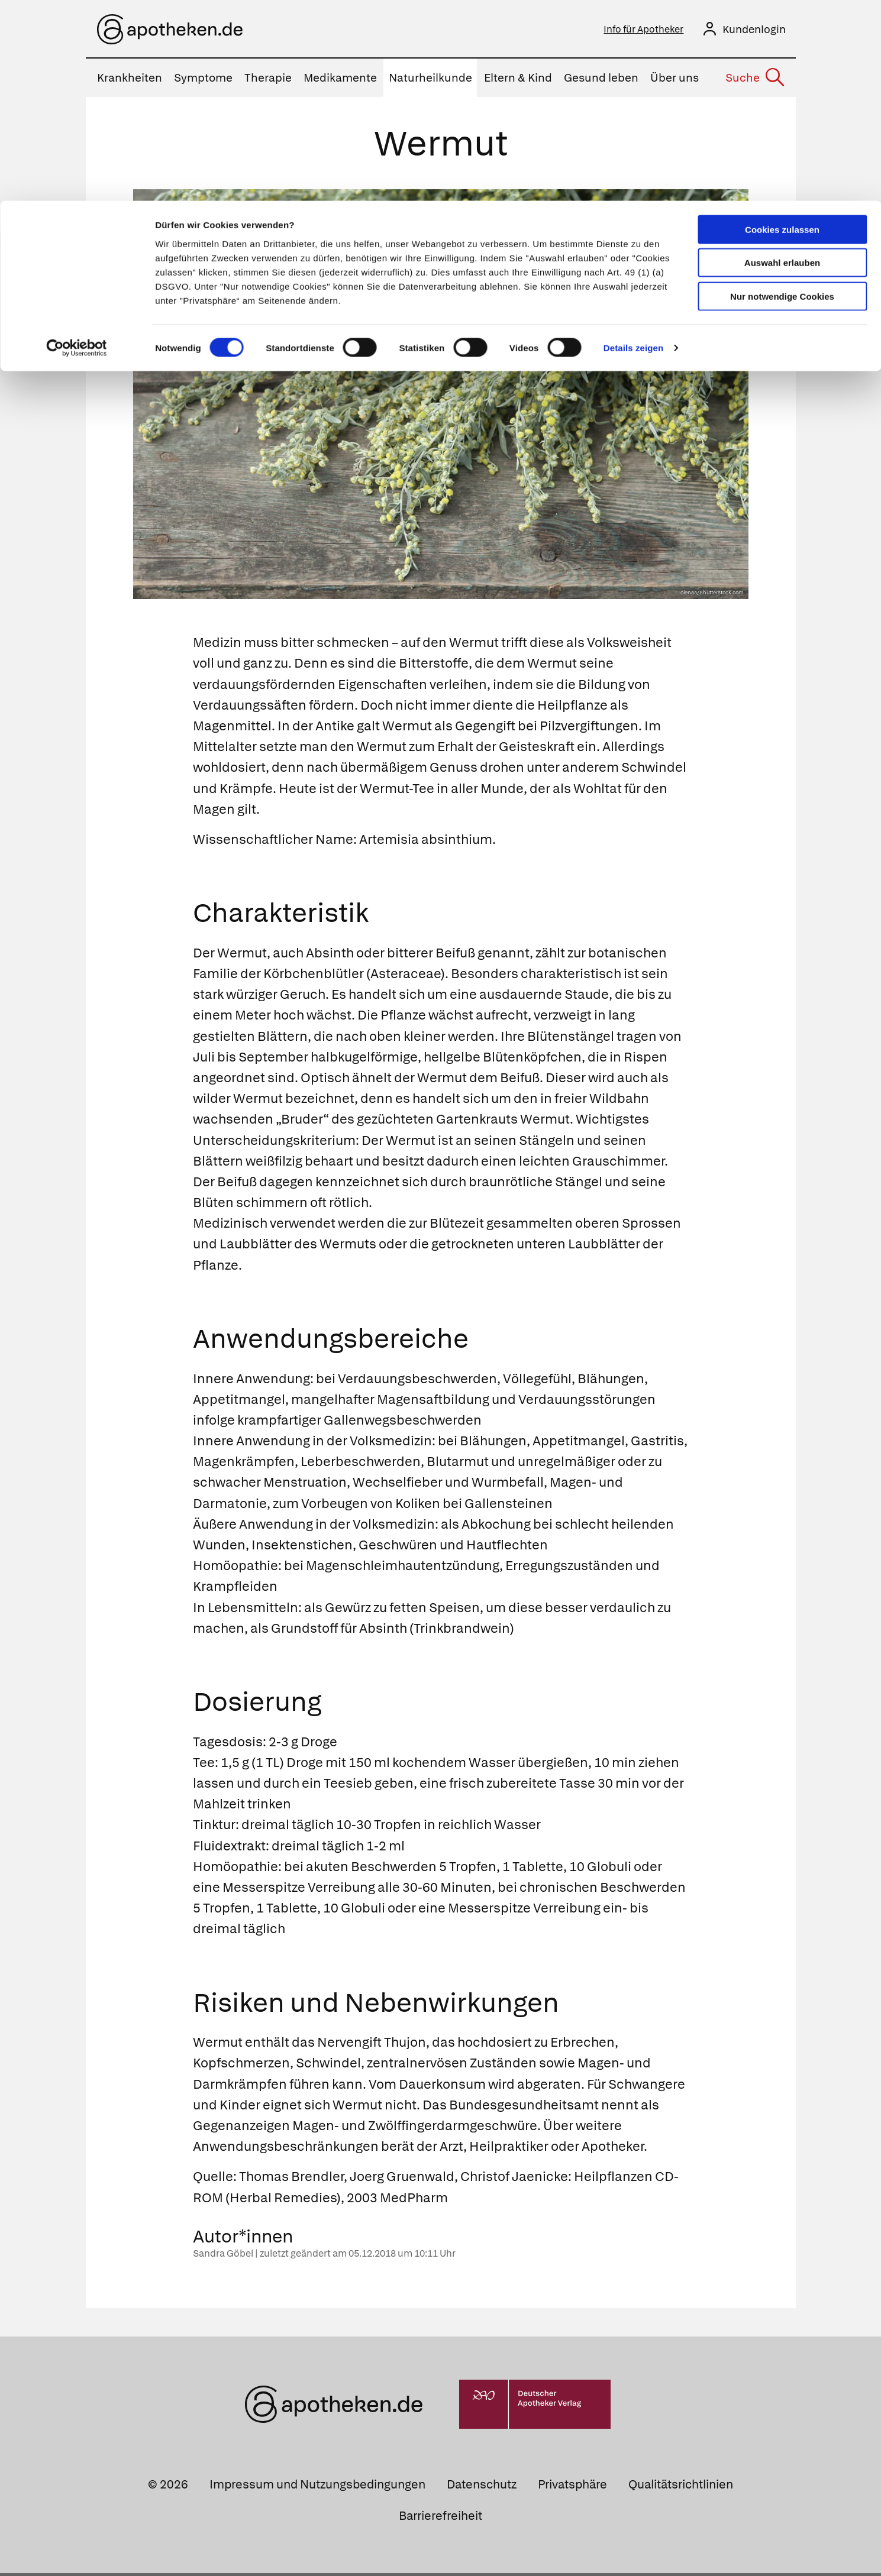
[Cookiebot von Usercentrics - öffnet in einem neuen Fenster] (76, 148)
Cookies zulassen (782, 29)
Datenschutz (482, 2486)
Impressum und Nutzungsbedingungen (317, 2486)
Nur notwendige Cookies (782, 95)
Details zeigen (633, 148)
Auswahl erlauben (782, 62)
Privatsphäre (572, 2486)
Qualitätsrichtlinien (680, 2486)
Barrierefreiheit (440, 2518)
